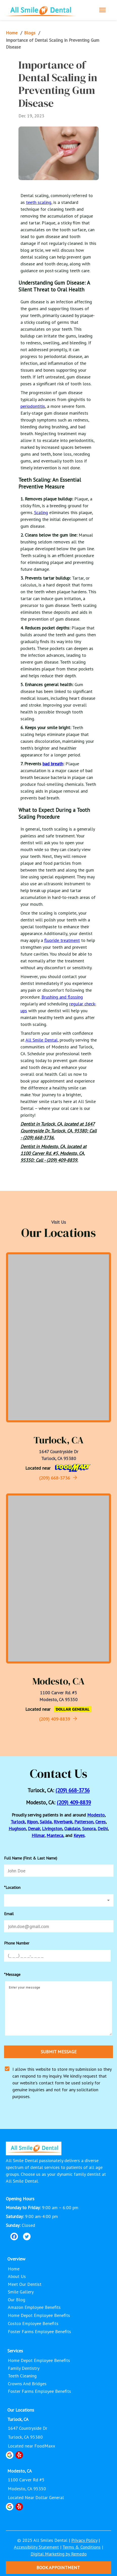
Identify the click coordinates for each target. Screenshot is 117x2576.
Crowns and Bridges (28, 2384)
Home (12, 33)
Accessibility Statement (36, 2547)
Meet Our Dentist (25, 2284)
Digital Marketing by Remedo (59, 2554)
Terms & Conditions (81, 2547)
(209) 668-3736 (54, 1478)
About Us (17, 2276)
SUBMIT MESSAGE (58, 2051)
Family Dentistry (24, 2368)
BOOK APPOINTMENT (58, 2567)
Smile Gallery (21, 2292)
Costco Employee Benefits (33, 2323)
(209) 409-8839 (54, 1719)
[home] (40, 10)
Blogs (30, 33)
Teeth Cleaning (23, 2376)
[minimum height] (58, 2008)
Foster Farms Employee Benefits (39, 2331)
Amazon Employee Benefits (34, 2307)
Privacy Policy (84, 2540)
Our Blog (17, 2300)
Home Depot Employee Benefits (39, 2315)
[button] (58, 1900)
